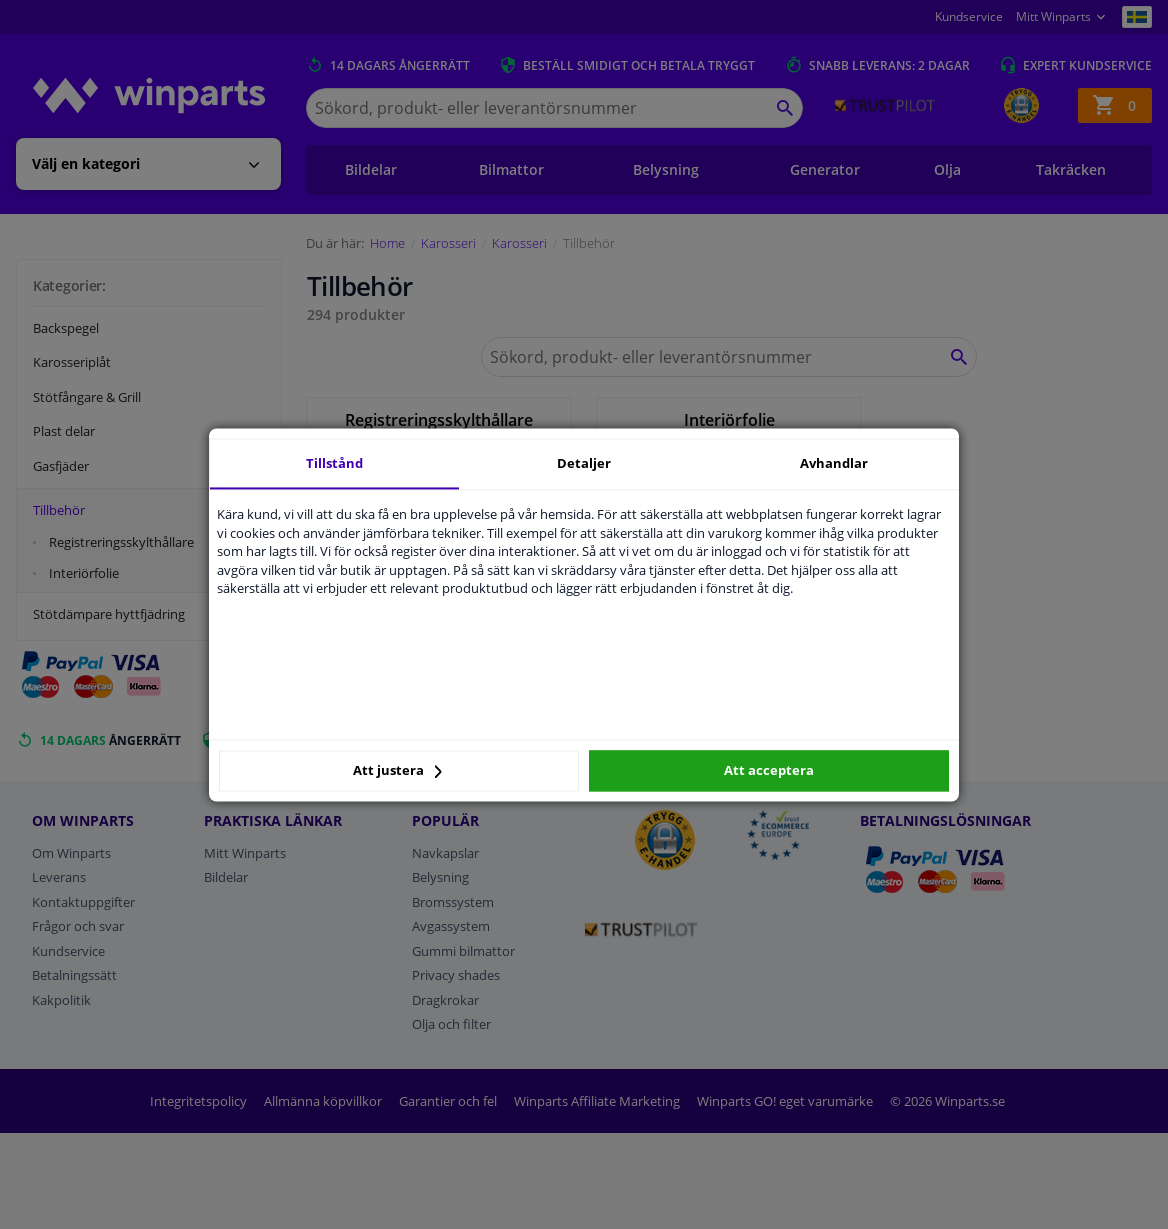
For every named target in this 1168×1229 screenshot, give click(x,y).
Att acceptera (769, 771)
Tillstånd (334, 463)
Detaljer (584, 463)
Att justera (397, 771)
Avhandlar (834, 463)
